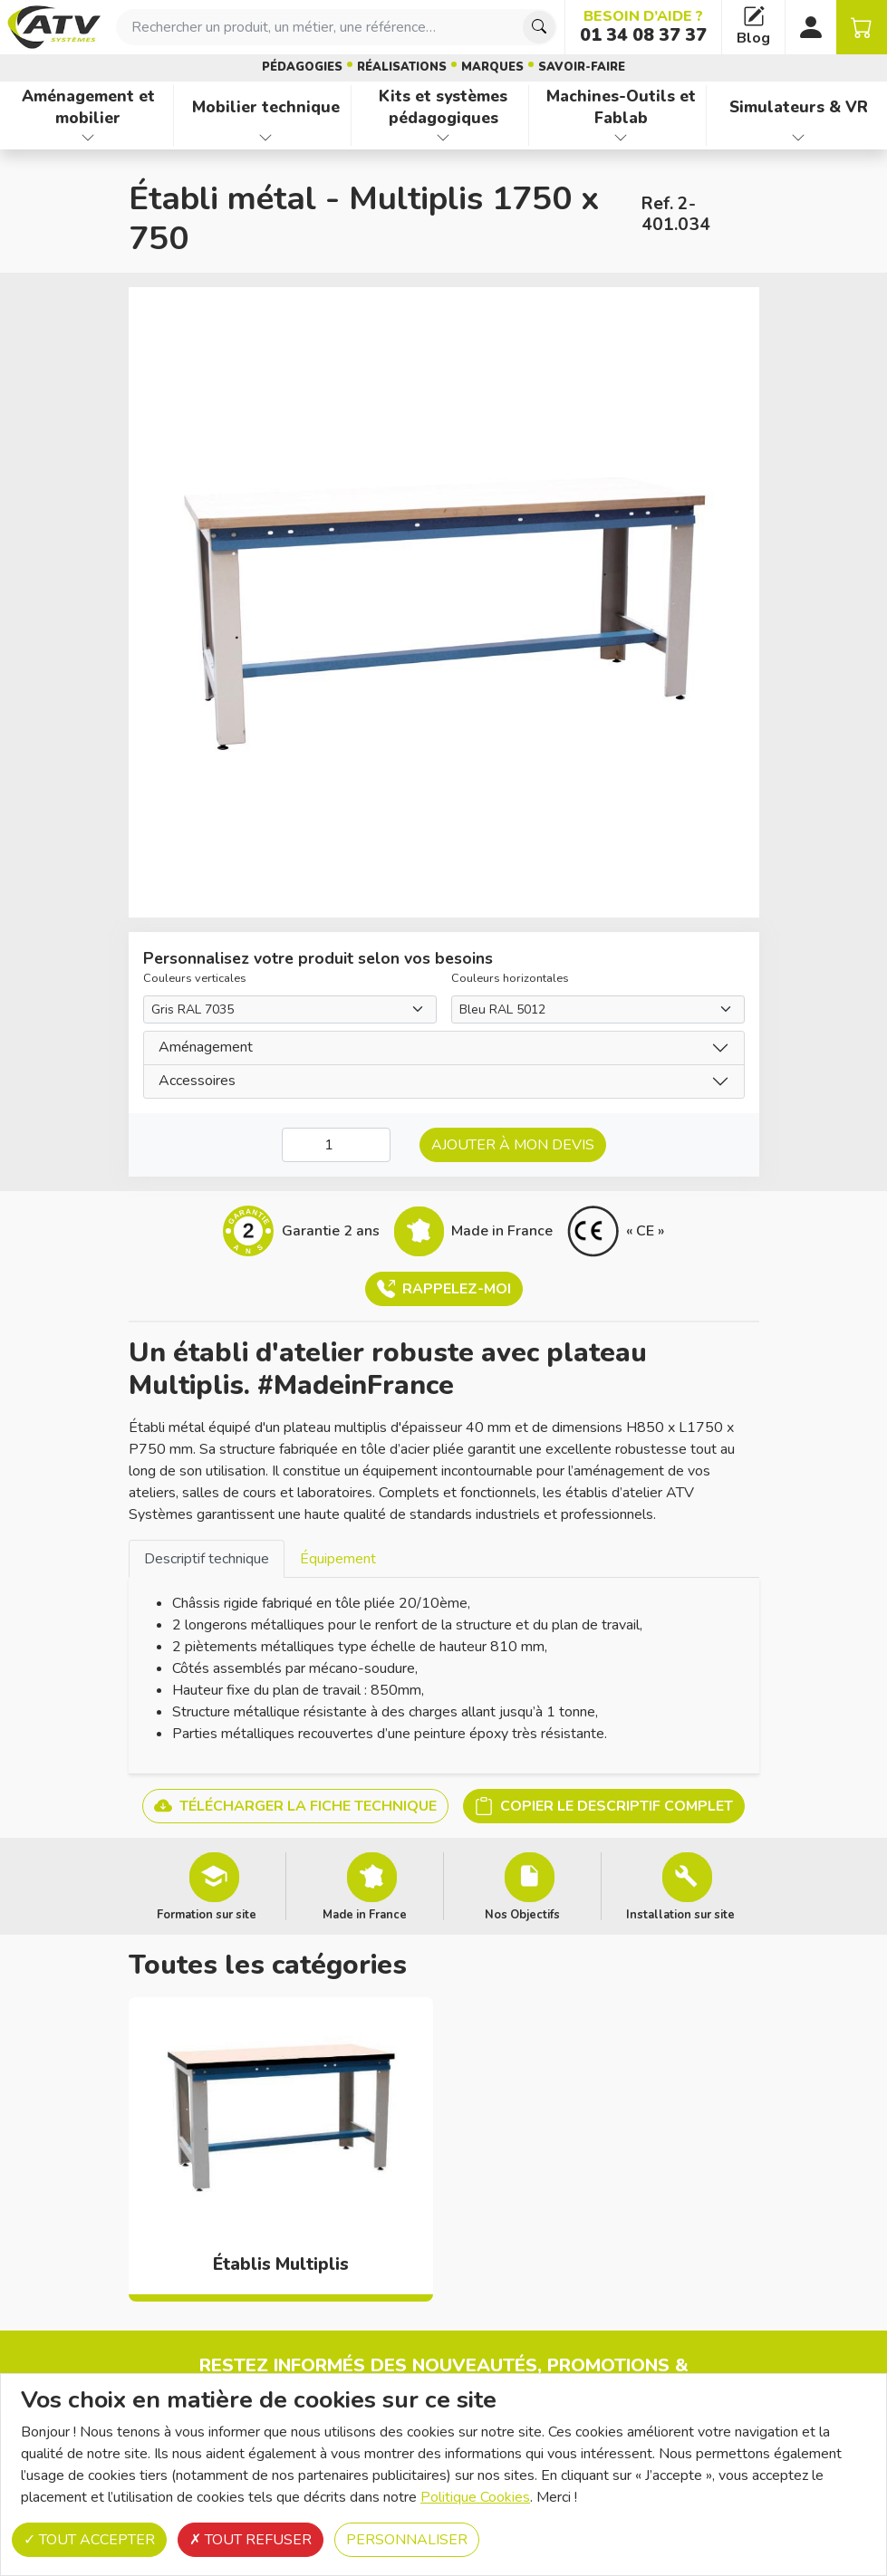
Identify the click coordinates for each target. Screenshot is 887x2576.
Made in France (365, 1914)
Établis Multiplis (281, 2264)
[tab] (206, 1558)
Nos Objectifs (522, 1914)
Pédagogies (302, 67)
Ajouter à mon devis (512, 1145)
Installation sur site (680, 1914)
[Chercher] (539, 27)
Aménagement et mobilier (88, 107)
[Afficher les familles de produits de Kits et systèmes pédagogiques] (443, 138)
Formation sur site (206, 1914)
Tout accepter (89, 2540)
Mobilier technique (266, 107)
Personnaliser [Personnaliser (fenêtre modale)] (407, 2540)
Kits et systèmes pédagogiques (443, 107)
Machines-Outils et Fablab (621, 107)
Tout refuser (250, 2540)
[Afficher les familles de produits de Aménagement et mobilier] (88, 138)
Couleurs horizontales (510, 978)
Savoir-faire (581, 67)
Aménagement (206, 1047)
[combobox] (336, 27)
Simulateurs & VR (798, 107)
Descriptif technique (206, 1559)
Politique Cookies (475, 2497)
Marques (492, 67)
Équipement (338, 1559)
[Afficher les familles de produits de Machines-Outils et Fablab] (621, 138)
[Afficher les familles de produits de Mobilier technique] (266, 138)
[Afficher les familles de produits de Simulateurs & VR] (798, 138)
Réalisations (402, 67)
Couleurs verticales (194, 978)
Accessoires (197, 1081)
